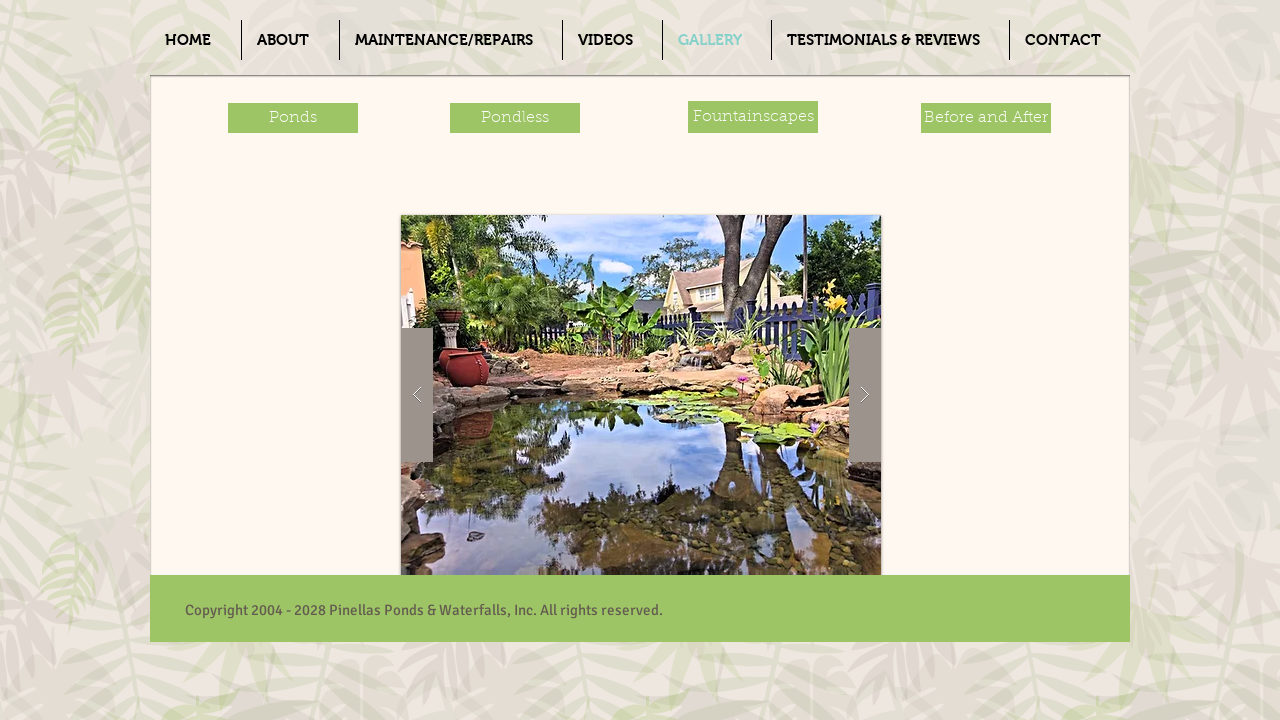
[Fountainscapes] (753, 117)
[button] (641, 395)
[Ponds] (293, 118)
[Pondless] (515, 118)
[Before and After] (986, 118)
